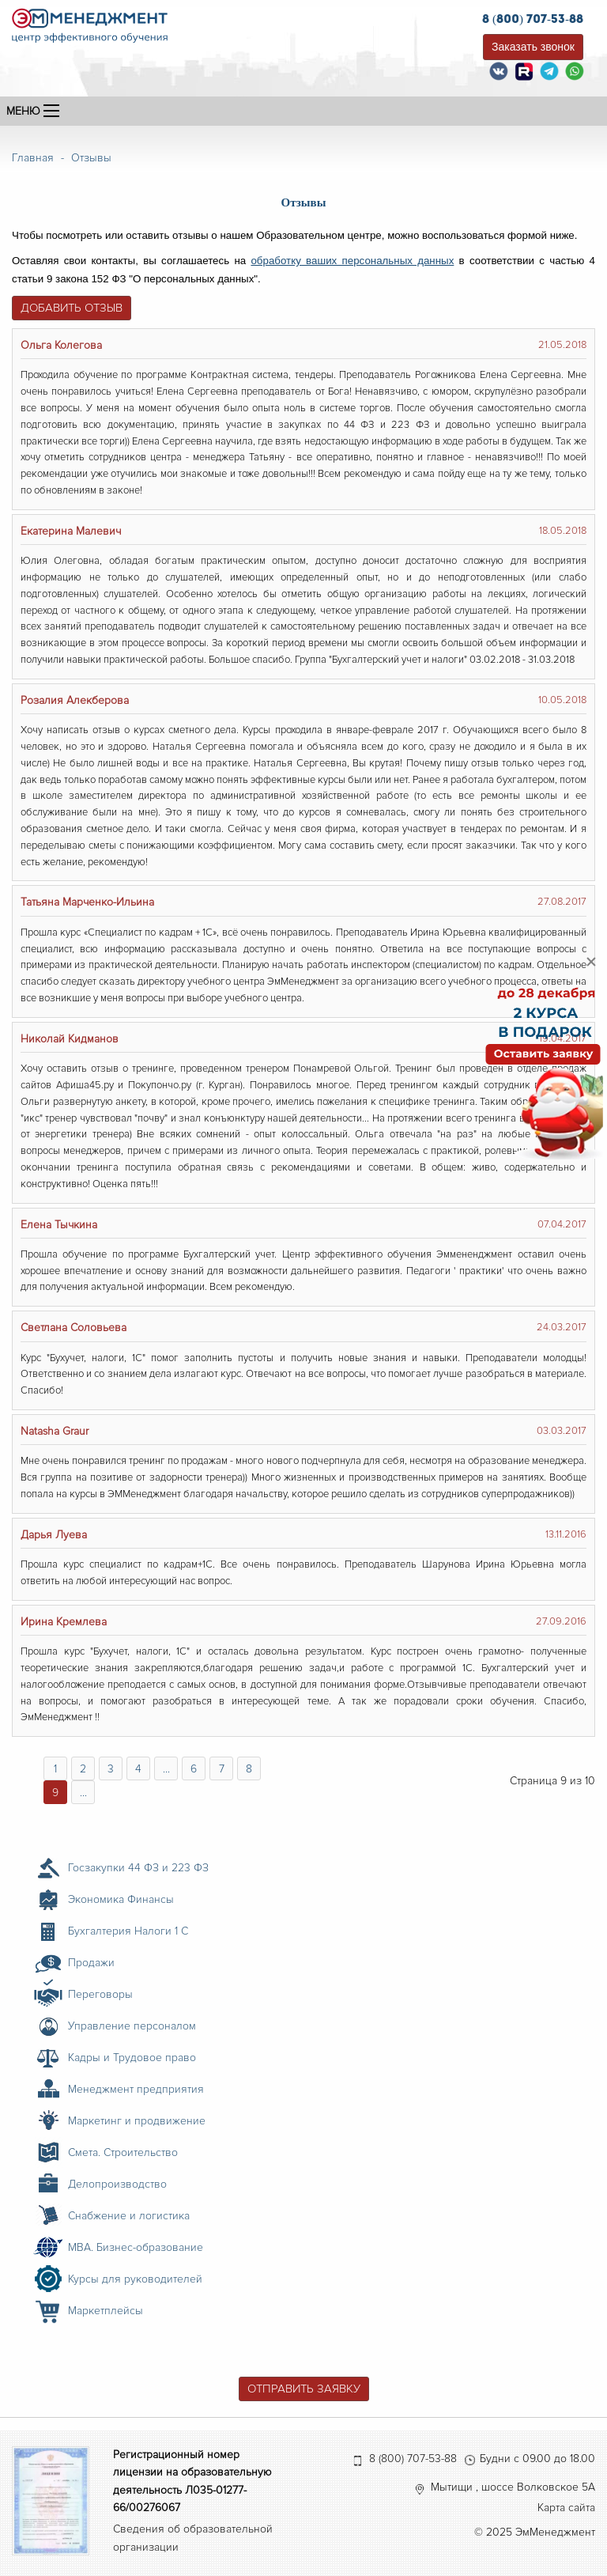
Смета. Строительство (123, 2152)
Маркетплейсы (105, 2310)
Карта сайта (566, 2507)
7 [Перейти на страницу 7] (221, 1769)
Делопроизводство (117, 2184)
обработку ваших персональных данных (352, 261)
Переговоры (100, 1994)
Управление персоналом (132, 2026)
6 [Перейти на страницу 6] (193, 1769)
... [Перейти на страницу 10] (83, 1792)
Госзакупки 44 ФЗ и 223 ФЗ (138, 1867)
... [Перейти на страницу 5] (166, 1769)
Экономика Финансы (121, 1899)
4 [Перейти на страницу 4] (138, 1769)
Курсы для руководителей (135, 2279)
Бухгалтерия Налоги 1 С (128, 1931)
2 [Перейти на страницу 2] (83, 1769)
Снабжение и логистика (129, 2215)
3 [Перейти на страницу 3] (110, 1769)
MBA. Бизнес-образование (135, 2247)
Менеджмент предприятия (136, 2089)
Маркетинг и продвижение (136, 2121)
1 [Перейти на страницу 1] (55, 1769)
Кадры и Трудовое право (132, 2057)
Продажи (91, 1962)
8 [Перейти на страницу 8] (249, 1769)
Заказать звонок (533, 46)
